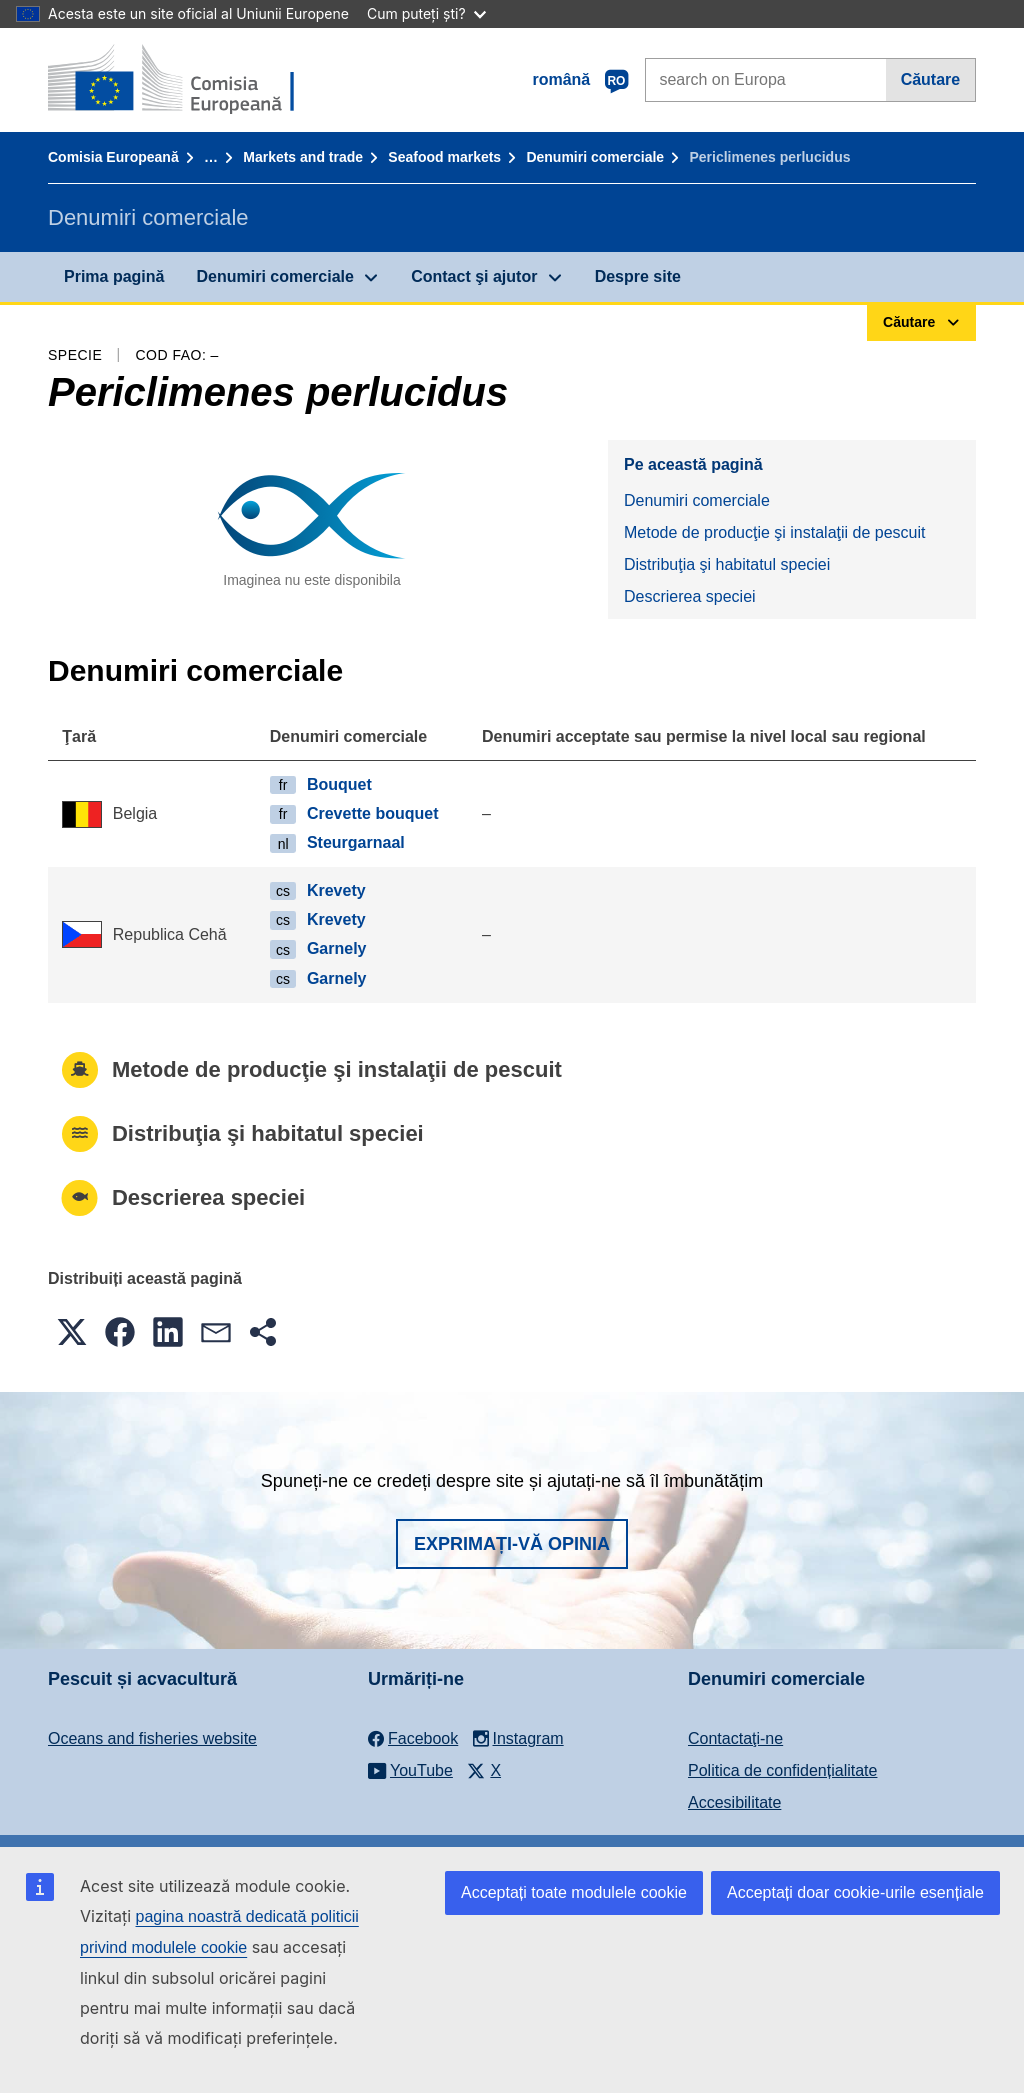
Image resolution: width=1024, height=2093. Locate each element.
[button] (72, 1332)
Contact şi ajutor (474, 276)
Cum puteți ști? (426, 13)
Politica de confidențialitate (782, 1770)
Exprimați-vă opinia (512, 1544)
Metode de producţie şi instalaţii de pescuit (775, 532)
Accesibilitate (734, 1802)
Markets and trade (303, 157)
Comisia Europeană (113, 157)
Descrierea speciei (690, 596)
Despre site (638, 276)
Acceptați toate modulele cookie (574, 1892)
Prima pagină (114, 276)
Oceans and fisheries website (152, 1738)
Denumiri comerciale (595, 157)
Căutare (931, 79)
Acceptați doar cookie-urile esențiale (855, 1892)
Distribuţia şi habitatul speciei (727, 564)
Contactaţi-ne (735, 1738)
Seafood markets (444, 157)
